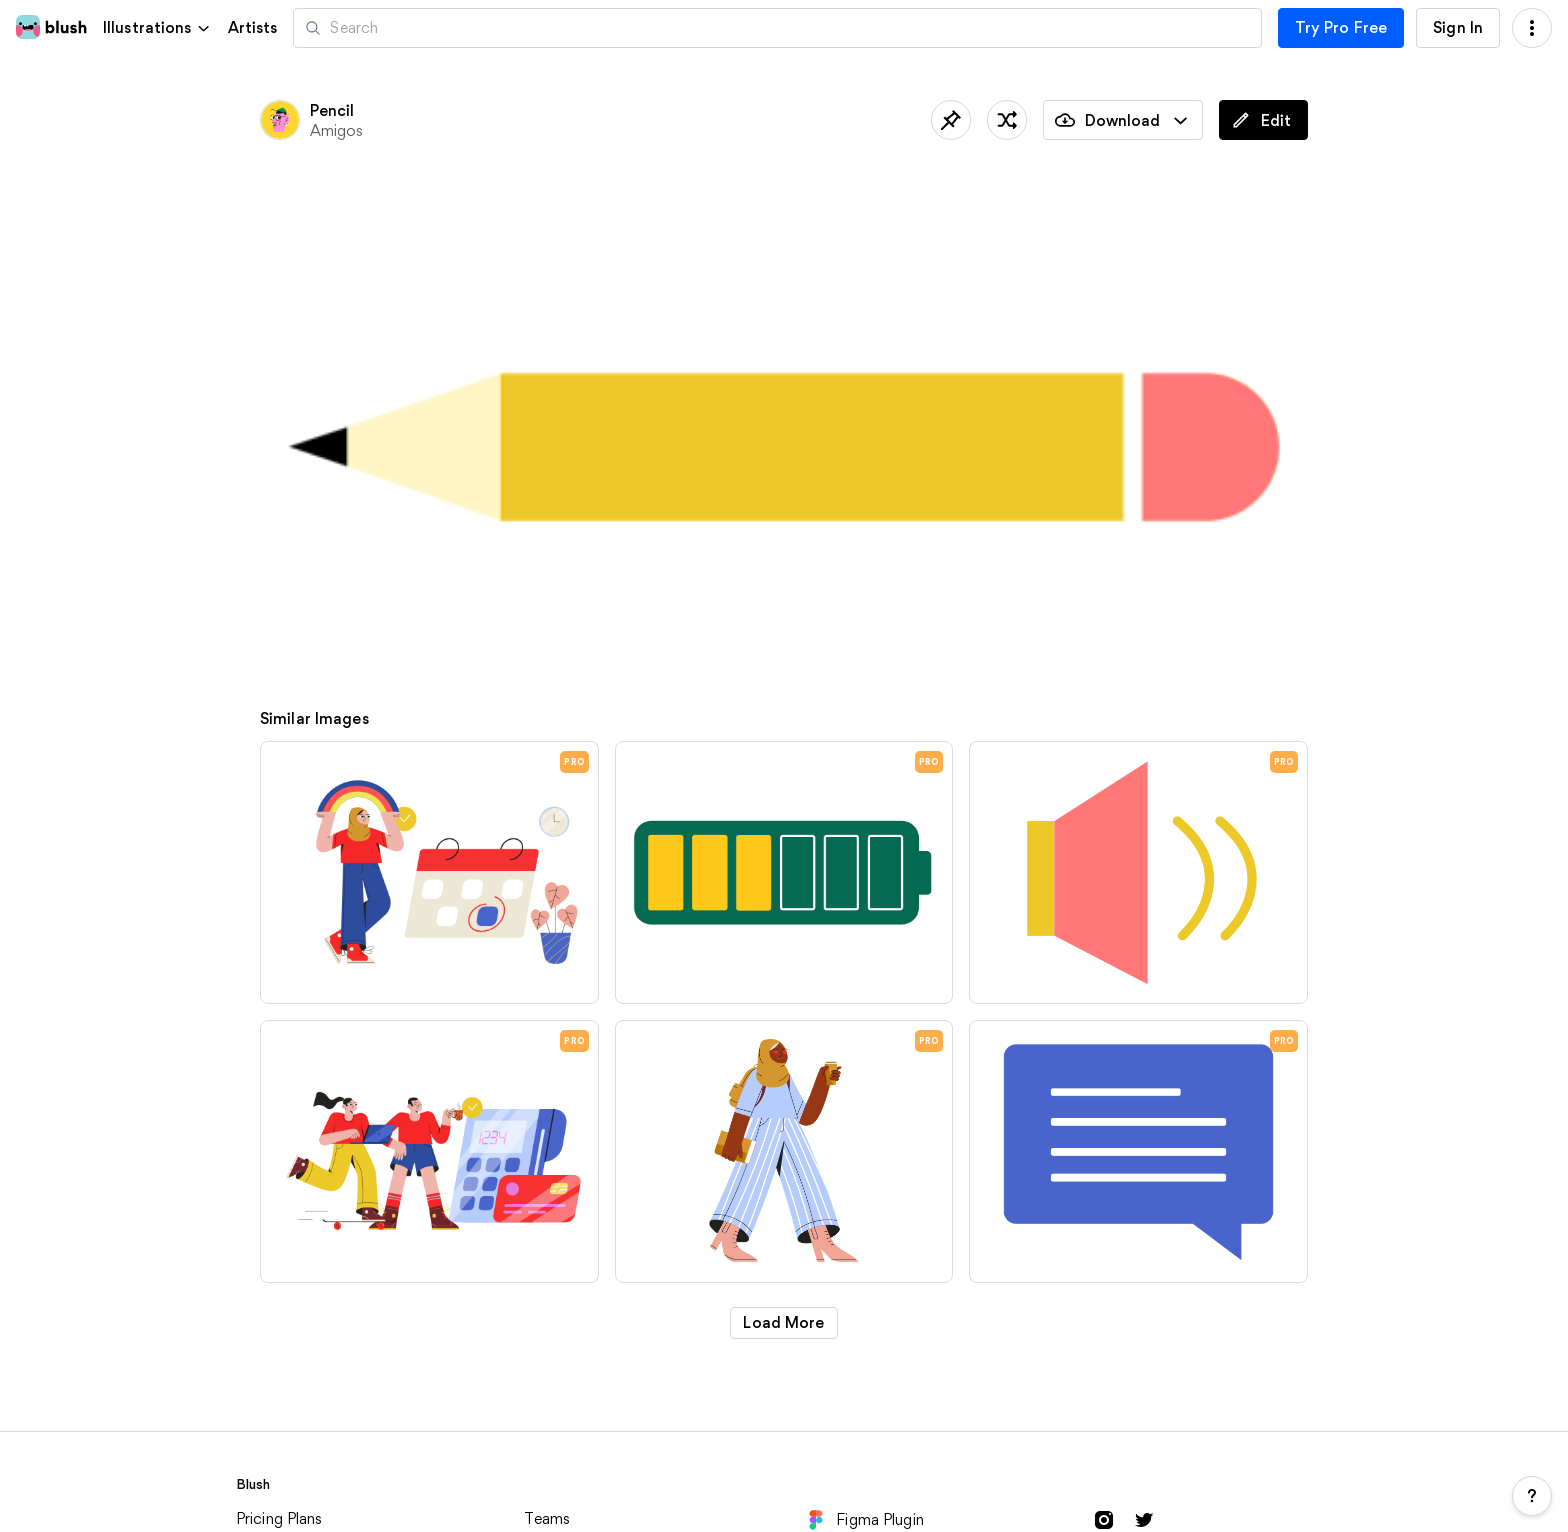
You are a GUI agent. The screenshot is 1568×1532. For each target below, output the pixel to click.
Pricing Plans (279, 1518)
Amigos (337, 130)
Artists (253, 28)
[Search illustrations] (777, 28)
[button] (157, 27)
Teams (547, 1518)
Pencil (332, 110)
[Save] (951, 120)
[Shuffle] (1007, 120)
